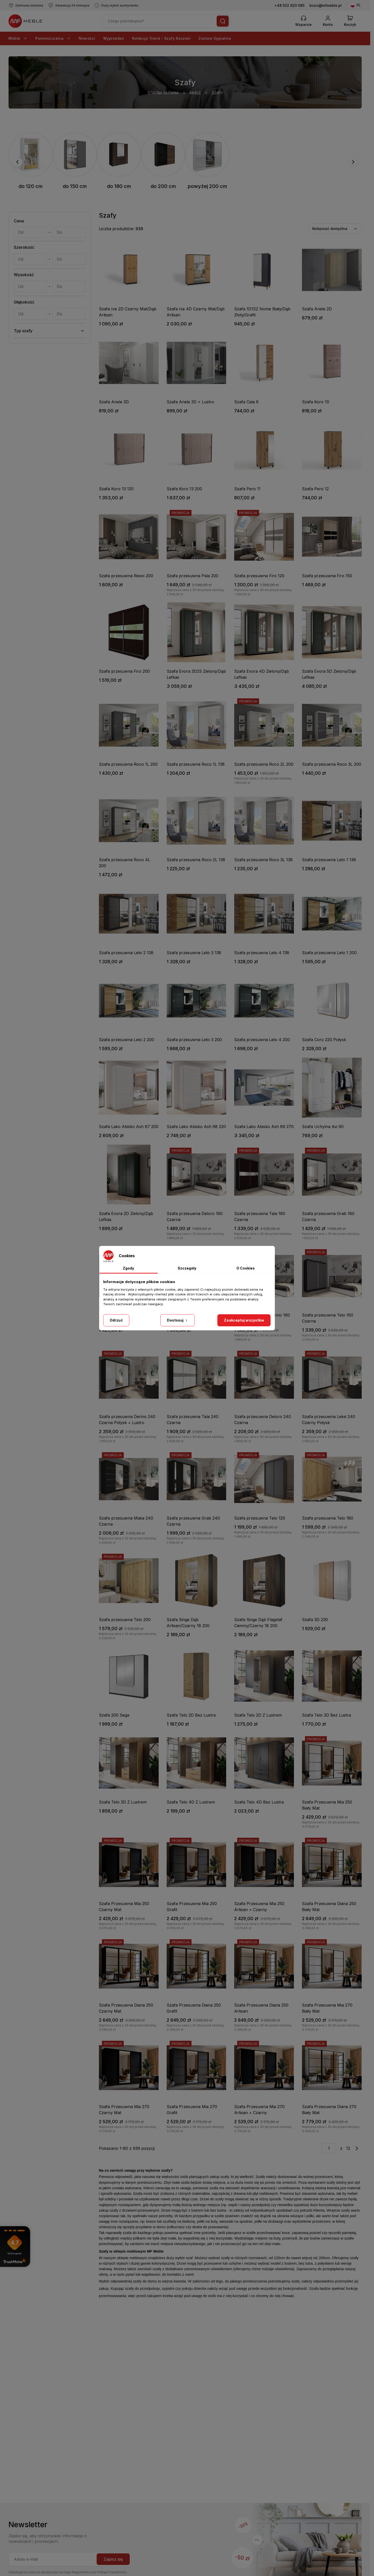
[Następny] (353, 162)
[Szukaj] (223, 21)
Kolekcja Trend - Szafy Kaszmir (161, 38)
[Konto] (327, 21)
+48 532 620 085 (289, 5)
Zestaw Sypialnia (215, 38)
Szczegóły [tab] (187, 1268)
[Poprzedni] (17, 162)
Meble (18, 38)
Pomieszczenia (53, 38)
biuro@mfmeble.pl (325, 5)
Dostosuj (177, 1320)
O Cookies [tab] (245, 1268)
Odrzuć (116, 1320)
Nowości (87, 38)
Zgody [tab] (128, 1268)
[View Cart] (350, 21)
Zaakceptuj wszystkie (244, 1320)
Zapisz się (113, 2559)
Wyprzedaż (113, 38)
